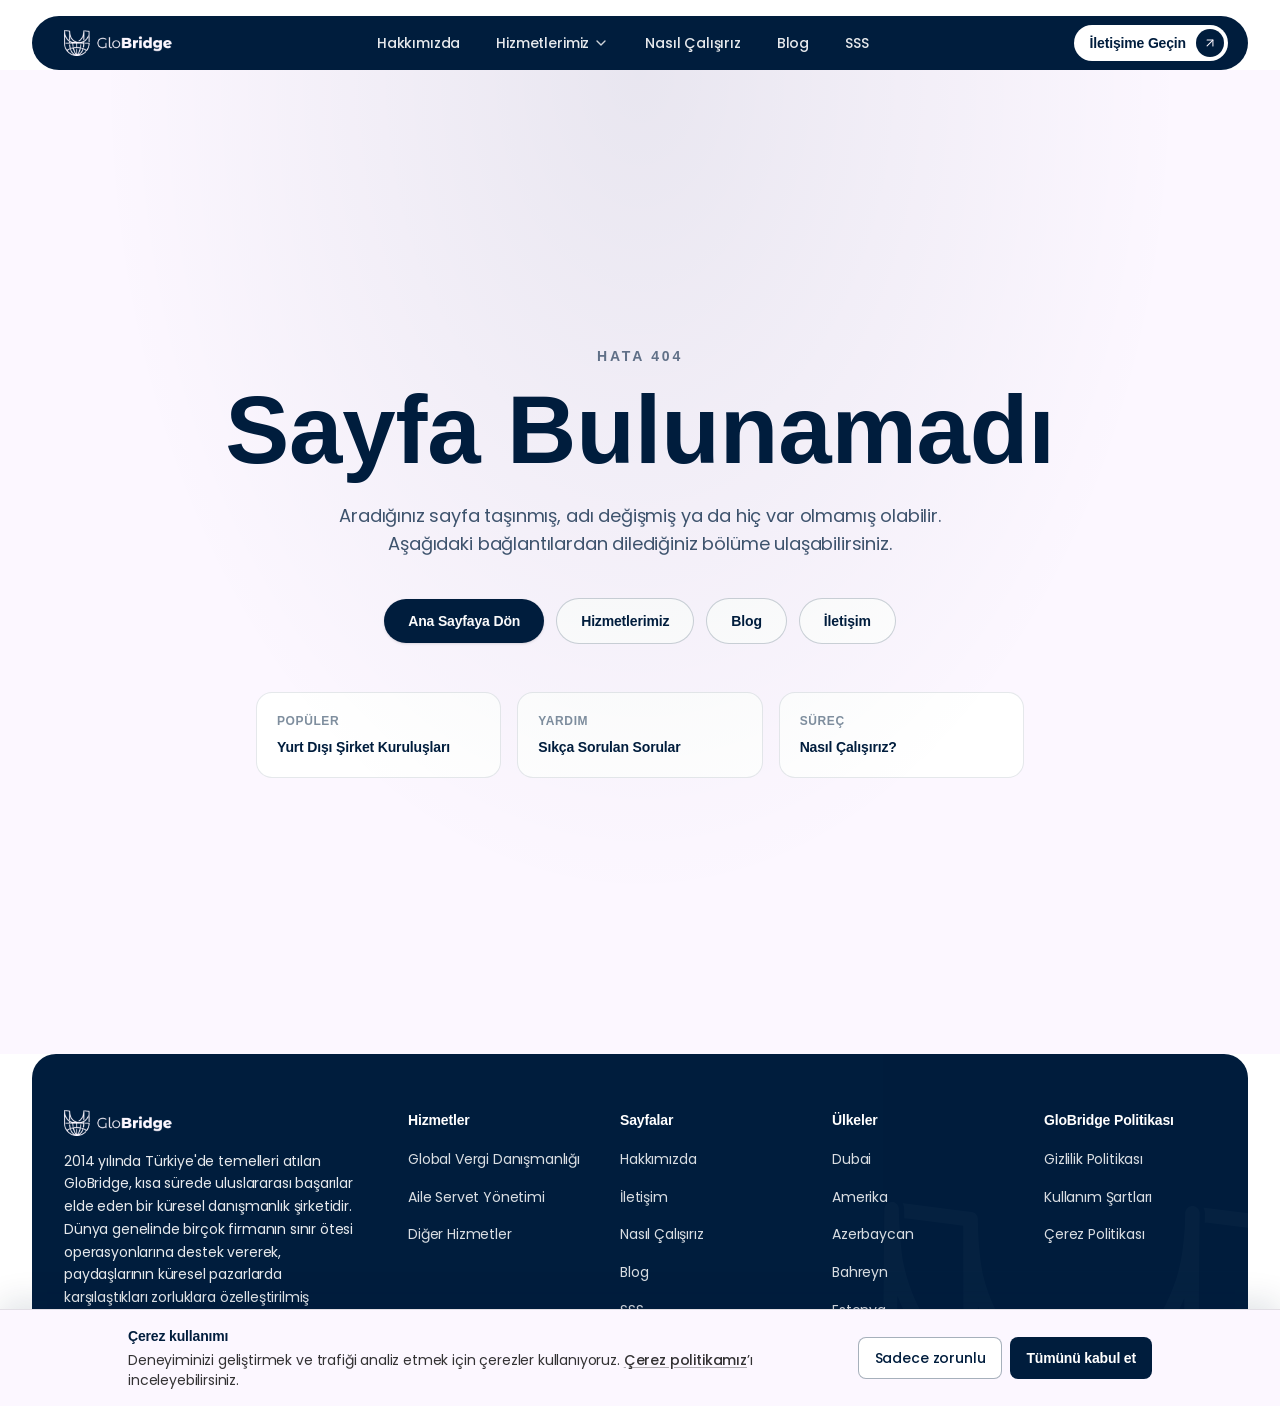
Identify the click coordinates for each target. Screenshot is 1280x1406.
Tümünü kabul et (1081, 1358)
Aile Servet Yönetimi (476, 1197)
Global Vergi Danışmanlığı (494, 1159)
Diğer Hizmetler (460, 1234)
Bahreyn (860, 1272)
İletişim (847, 621)
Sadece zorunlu (930, 1358)
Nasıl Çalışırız (693, 43)
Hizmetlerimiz (552, 43)
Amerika (860, 1197)
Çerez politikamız (685, 1360)
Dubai (851, 1159)
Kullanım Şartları (1098, 1197)
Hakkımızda (418, 43)
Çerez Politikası (1094, 1234)
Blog (793, 43)
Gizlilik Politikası (1093, 1159)
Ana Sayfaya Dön (464, 621)
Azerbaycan (872, 1234)
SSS (857, 43)
